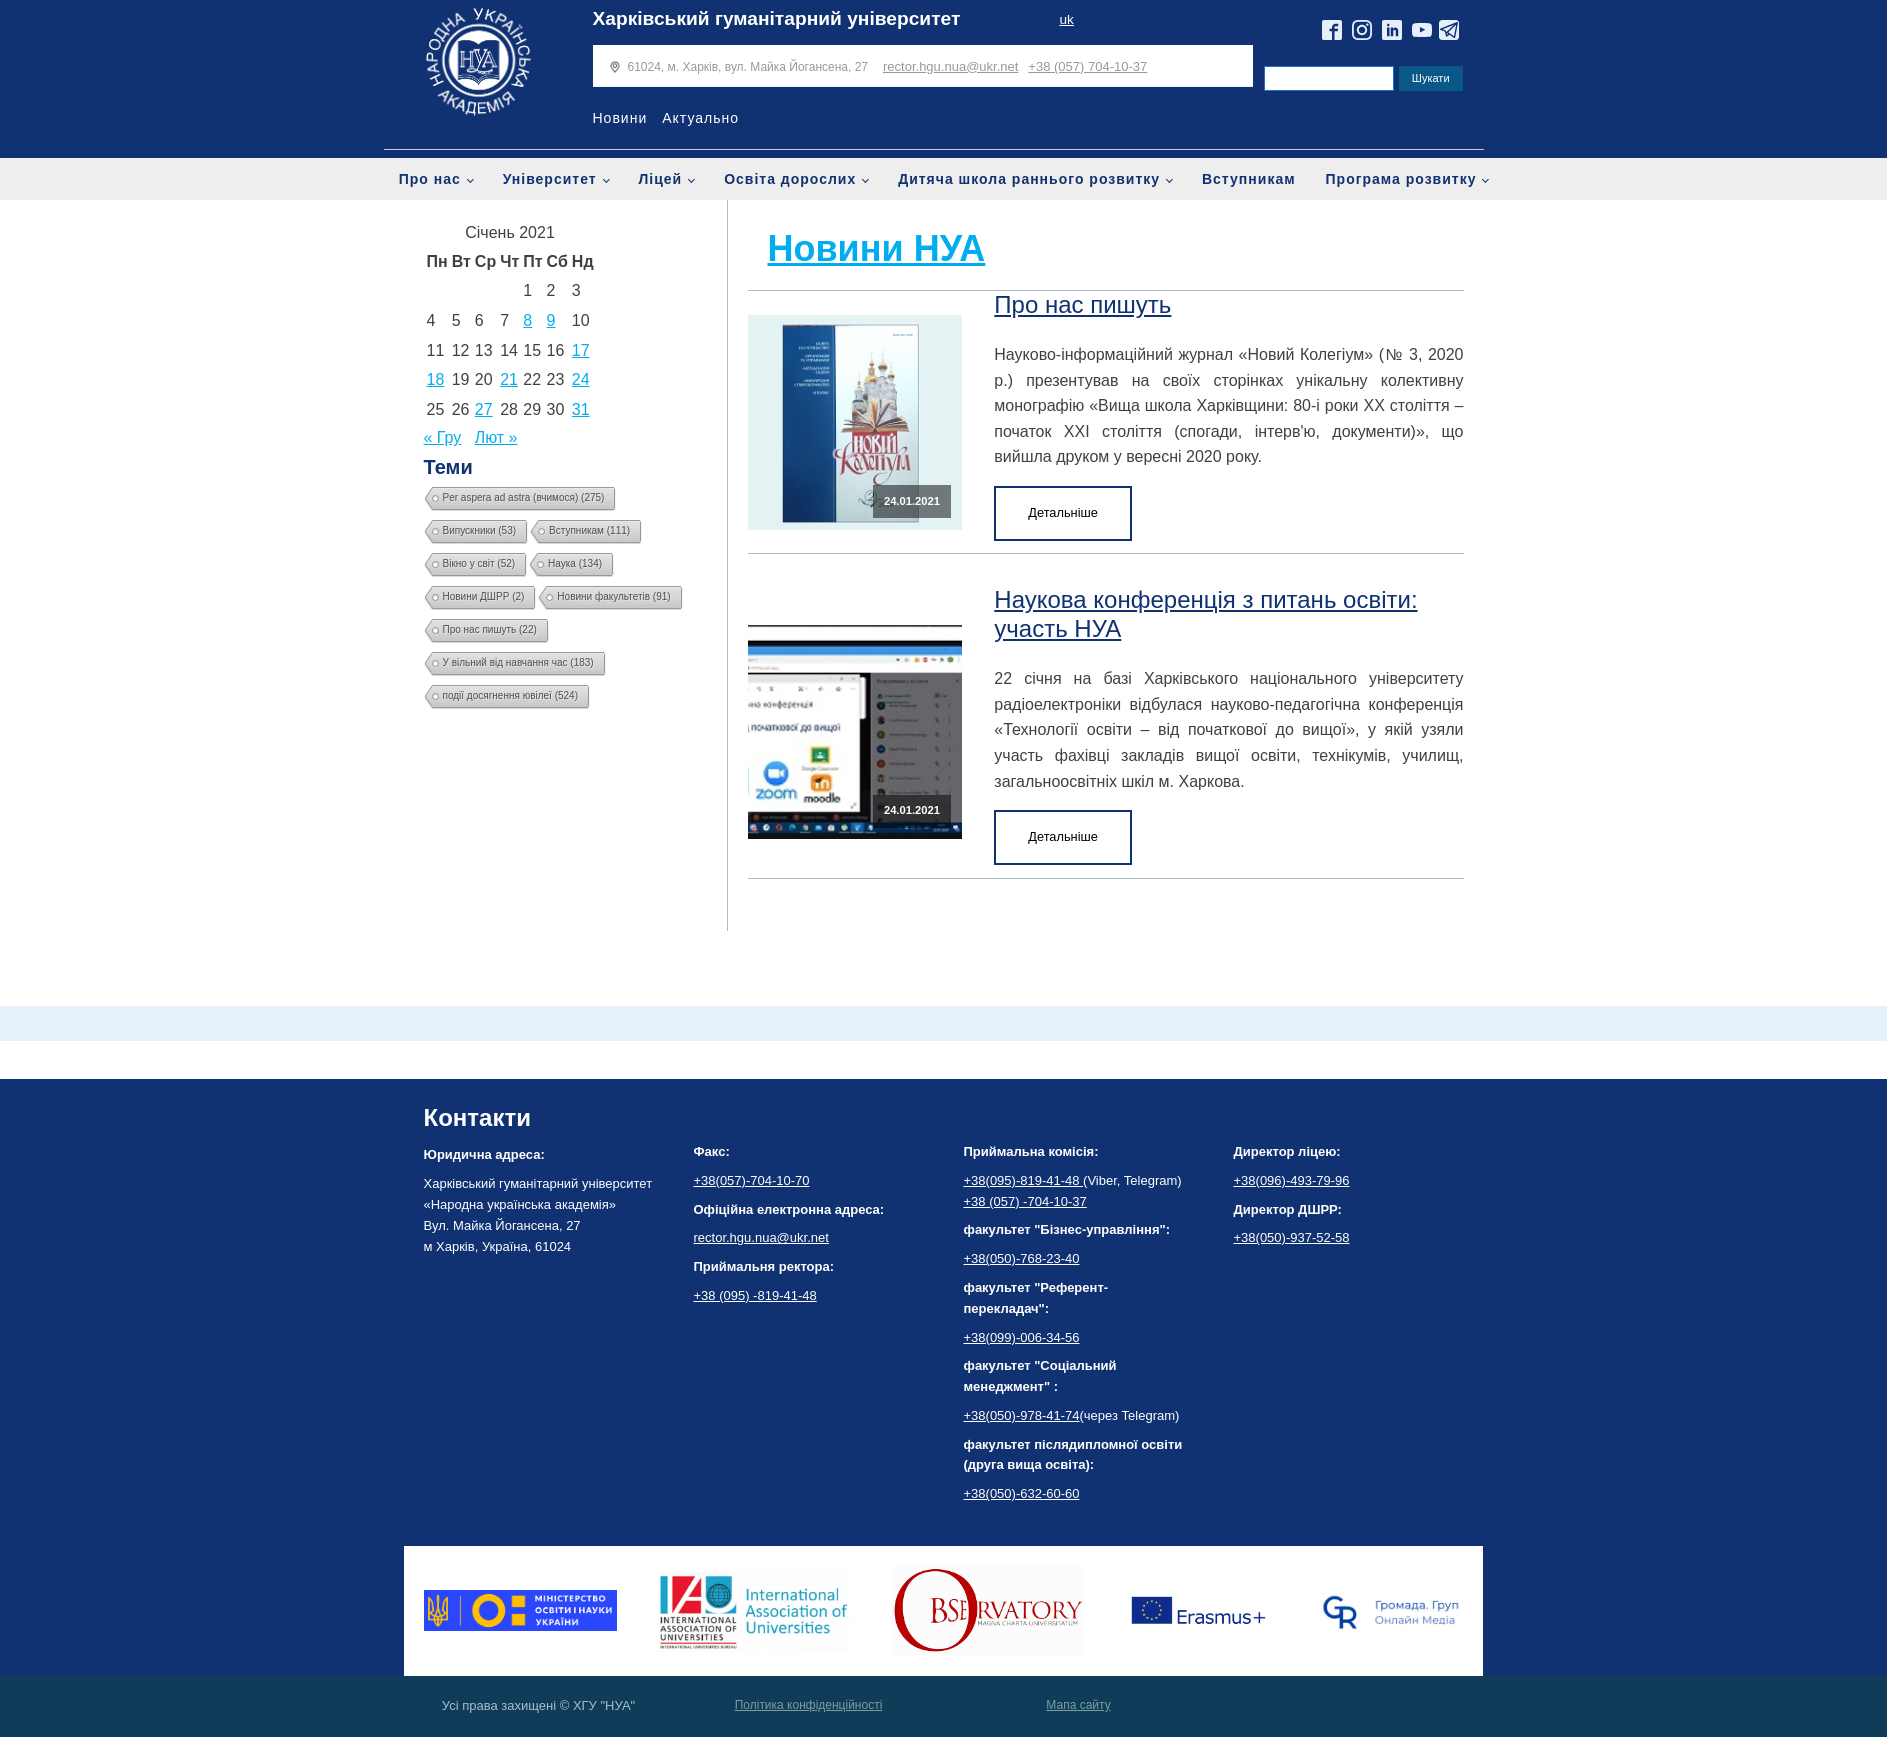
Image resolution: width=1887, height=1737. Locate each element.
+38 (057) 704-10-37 (1087, 66)
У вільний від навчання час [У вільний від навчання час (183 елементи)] (518, 662)
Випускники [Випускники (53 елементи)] (480, 530)
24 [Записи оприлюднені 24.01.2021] (581, 379)
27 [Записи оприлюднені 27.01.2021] (484, 409)
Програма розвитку (1401, 179)
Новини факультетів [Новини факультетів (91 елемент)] (613, 596)
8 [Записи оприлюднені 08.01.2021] (527, 320)
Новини (620, 118)
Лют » (496, 437)
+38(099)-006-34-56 (1022, 1337)
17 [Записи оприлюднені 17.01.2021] (581, 350)
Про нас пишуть (1082, 304)
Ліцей (661, 179)
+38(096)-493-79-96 (1292, 1180)
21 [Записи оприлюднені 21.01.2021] (509, 379)
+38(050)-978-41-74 (1022, 1415)
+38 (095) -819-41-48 (755, 1295)
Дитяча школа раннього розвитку (1029, 179)
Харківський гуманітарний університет (777, 18)
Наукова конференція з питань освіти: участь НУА (1205, 614)
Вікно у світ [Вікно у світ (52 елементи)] (479, 563)
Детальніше (1063, 512)
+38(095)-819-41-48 (1024, 1180)
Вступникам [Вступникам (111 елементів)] (589, 530)
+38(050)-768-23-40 (1022, 1258)
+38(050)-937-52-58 (1292, 1237)
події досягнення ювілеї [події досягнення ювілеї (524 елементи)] (511, 695)
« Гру (443, 437)
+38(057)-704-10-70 (752, 1180)
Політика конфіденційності (809, 1705)
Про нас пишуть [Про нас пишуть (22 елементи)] (490, 629)
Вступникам (1249, 179)
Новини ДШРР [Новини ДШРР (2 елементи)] (484, 596)
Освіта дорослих (790, 179)
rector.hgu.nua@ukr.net (950, 66)
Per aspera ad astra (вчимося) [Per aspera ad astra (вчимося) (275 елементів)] (524, 497)
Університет (550, 179)
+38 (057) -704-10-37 (1025, 1201)
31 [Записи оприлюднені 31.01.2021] (581, 409)
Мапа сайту (1078, 1705)
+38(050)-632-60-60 (1022, 1493)
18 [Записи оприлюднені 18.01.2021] (436, 379)
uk (1066, 19)
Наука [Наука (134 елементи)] (575, 563)
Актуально (700, 118)
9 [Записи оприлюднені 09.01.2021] (551, 320)
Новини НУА (877, 248)
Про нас (430, 179)
